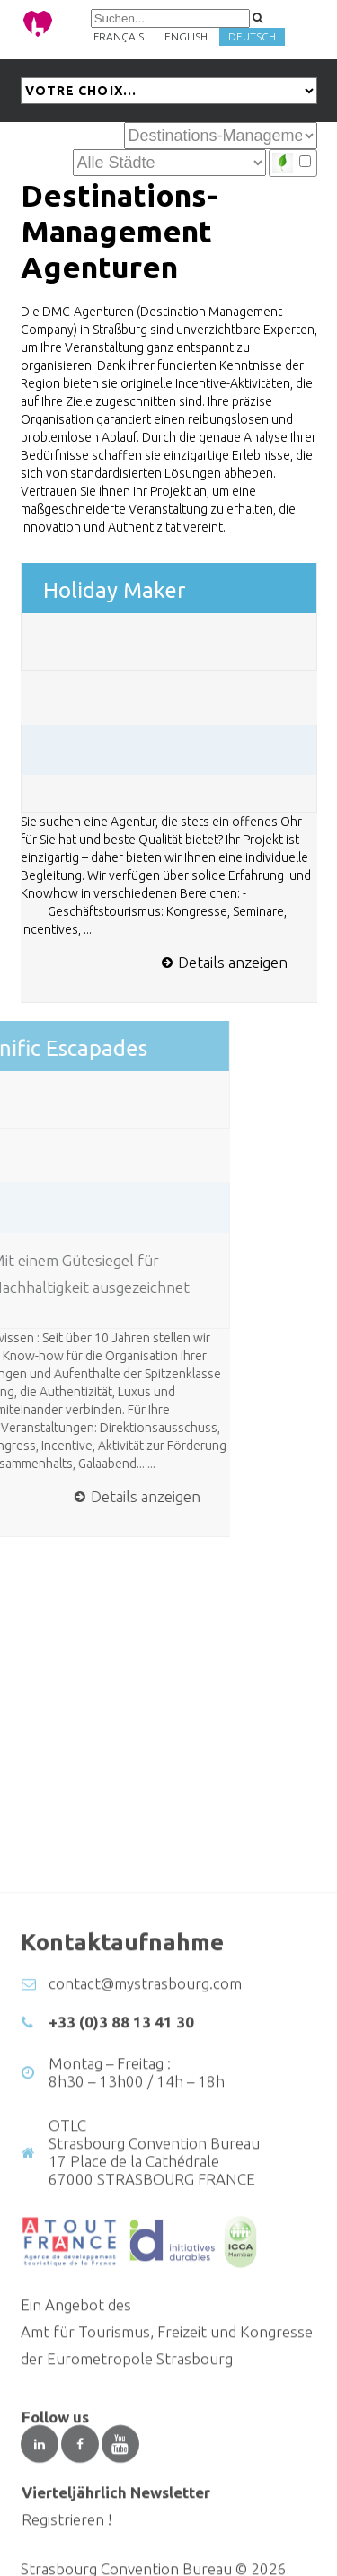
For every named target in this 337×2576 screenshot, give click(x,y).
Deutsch (252, 36)
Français (118, 36)
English (186, 36)
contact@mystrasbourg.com (145, 2138)
